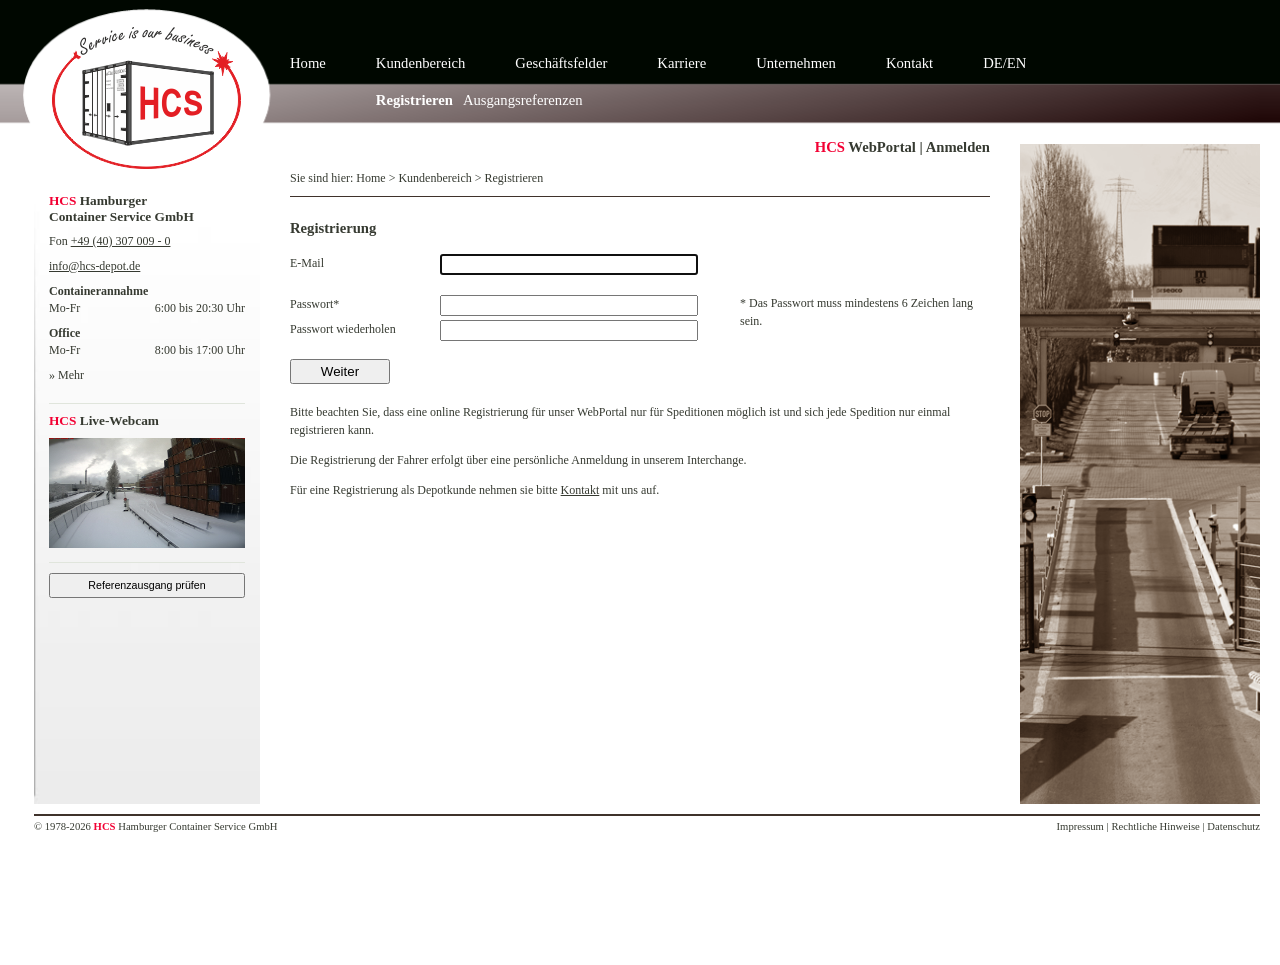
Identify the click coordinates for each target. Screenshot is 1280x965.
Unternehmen (796, 63)
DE (993, 63)
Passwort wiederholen (343, 329)
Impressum (1080, 826)
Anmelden (958, 147)
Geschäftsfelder (561, 63)
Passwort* (314, 304)
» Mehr (66, 375)
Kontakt (909, 63)
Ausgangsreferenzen (523, 100)
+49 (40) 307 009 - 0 (121, 241)
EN (1017, 63)
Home (308, 63)
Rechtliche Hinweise (1155, 826)
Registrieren (414, 100)
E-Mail (307, 263)
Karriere (681, 63)
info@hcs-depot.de (94, 266)
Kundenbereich (421, 63)
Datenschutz (1233, 826)
